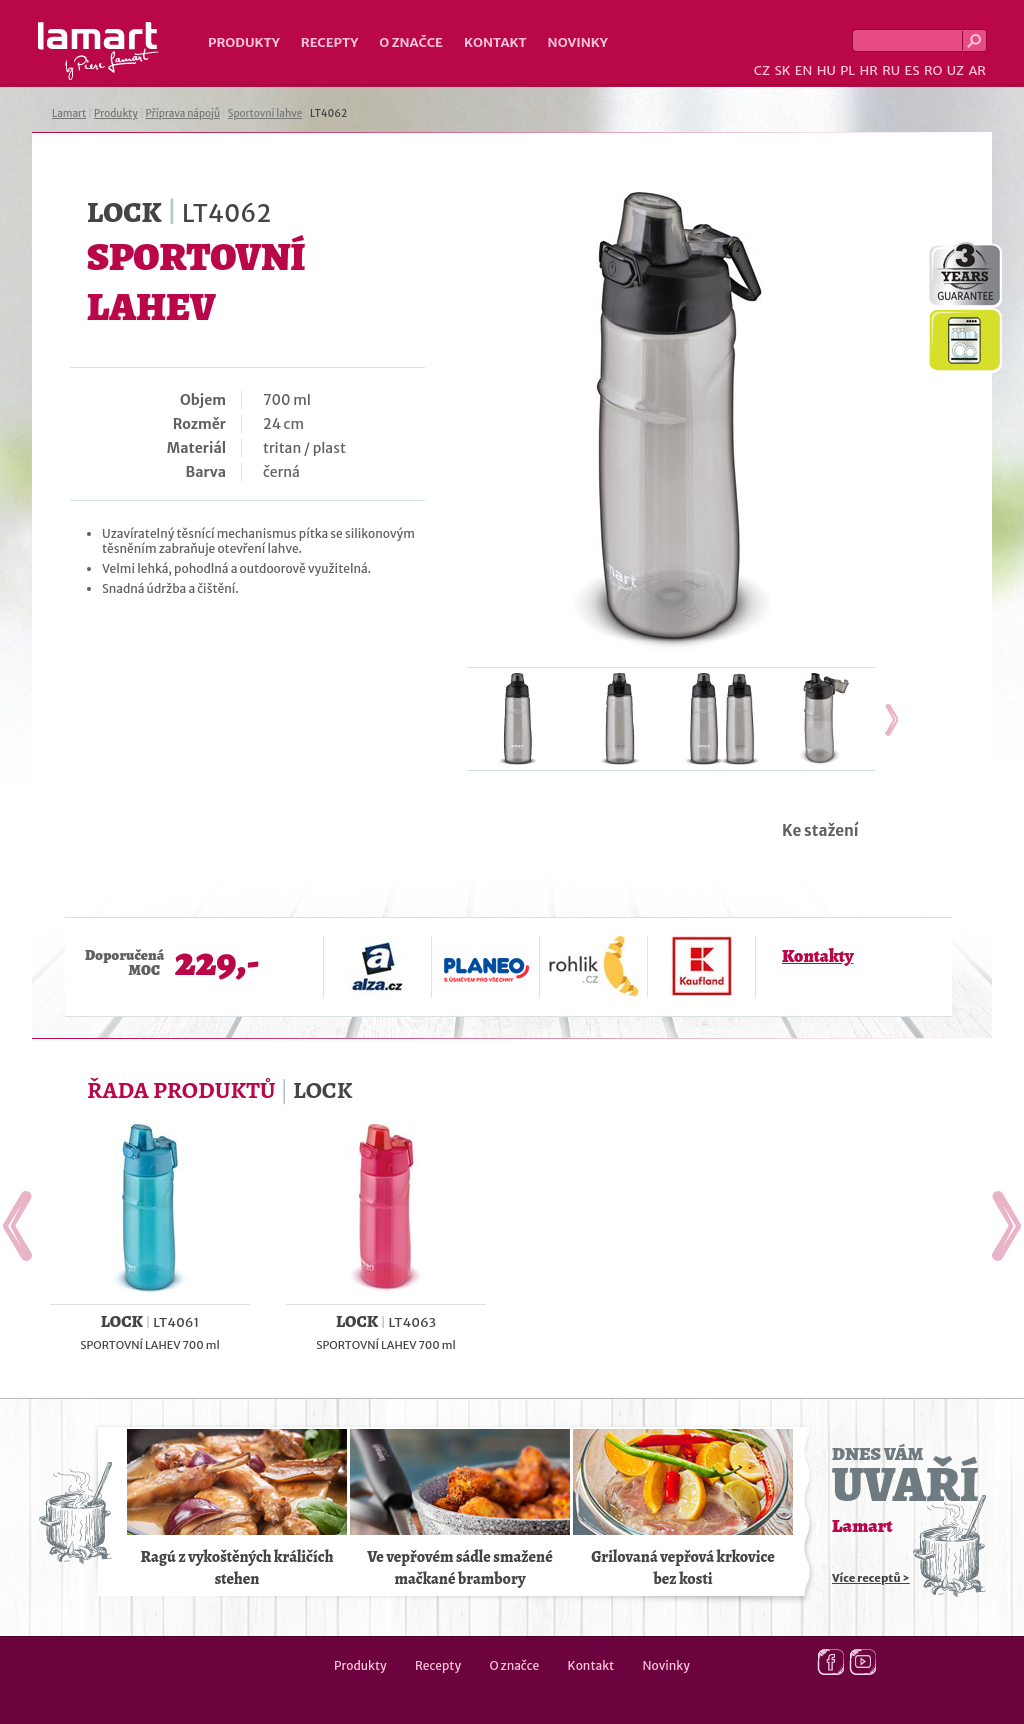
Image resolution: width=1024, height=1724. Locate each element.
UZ (955, 70)
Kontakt (495, 42)
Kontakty (817, 956)
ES (912, 70)
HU (826, 70)
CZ (762, 70)
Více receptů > (871, 1578)
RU (891, 70)
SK (782, 70)
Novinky (578, 42)
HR (868, 70)
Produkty (244, 42)
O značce (411, 42)
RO (933, 70)
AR (977, 70)
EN (804, 70)
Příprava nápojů (183, 113)
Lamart (98, 51)
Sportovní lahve (265, 113)
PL (847, 70)
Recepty (329, 42)
